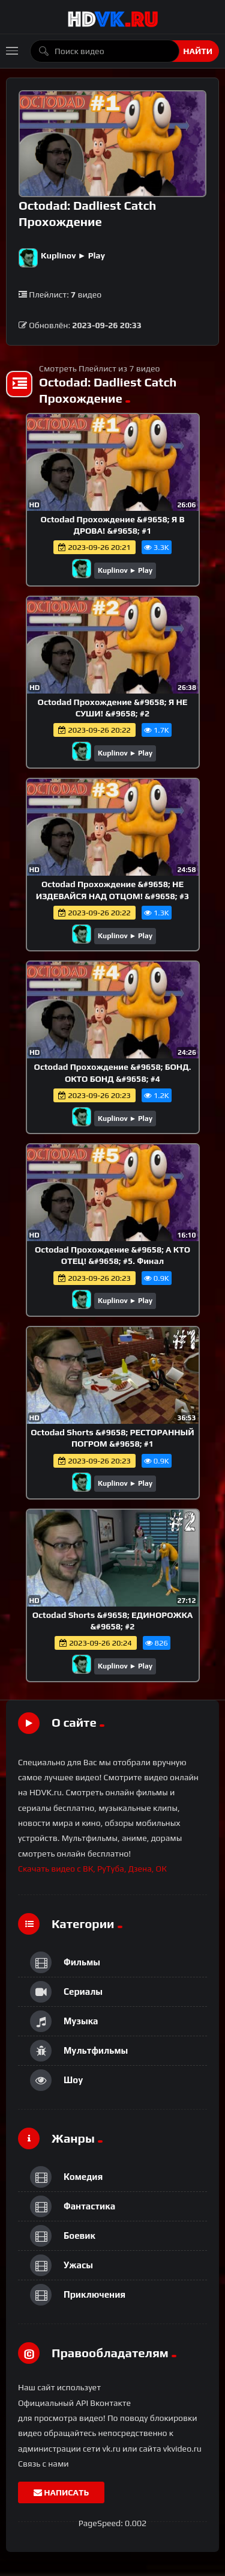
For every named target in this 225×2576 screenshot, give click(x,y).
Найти (197, 51)
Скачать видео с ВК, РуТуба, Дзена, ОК (92, 1868)
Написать (61, 2492)
